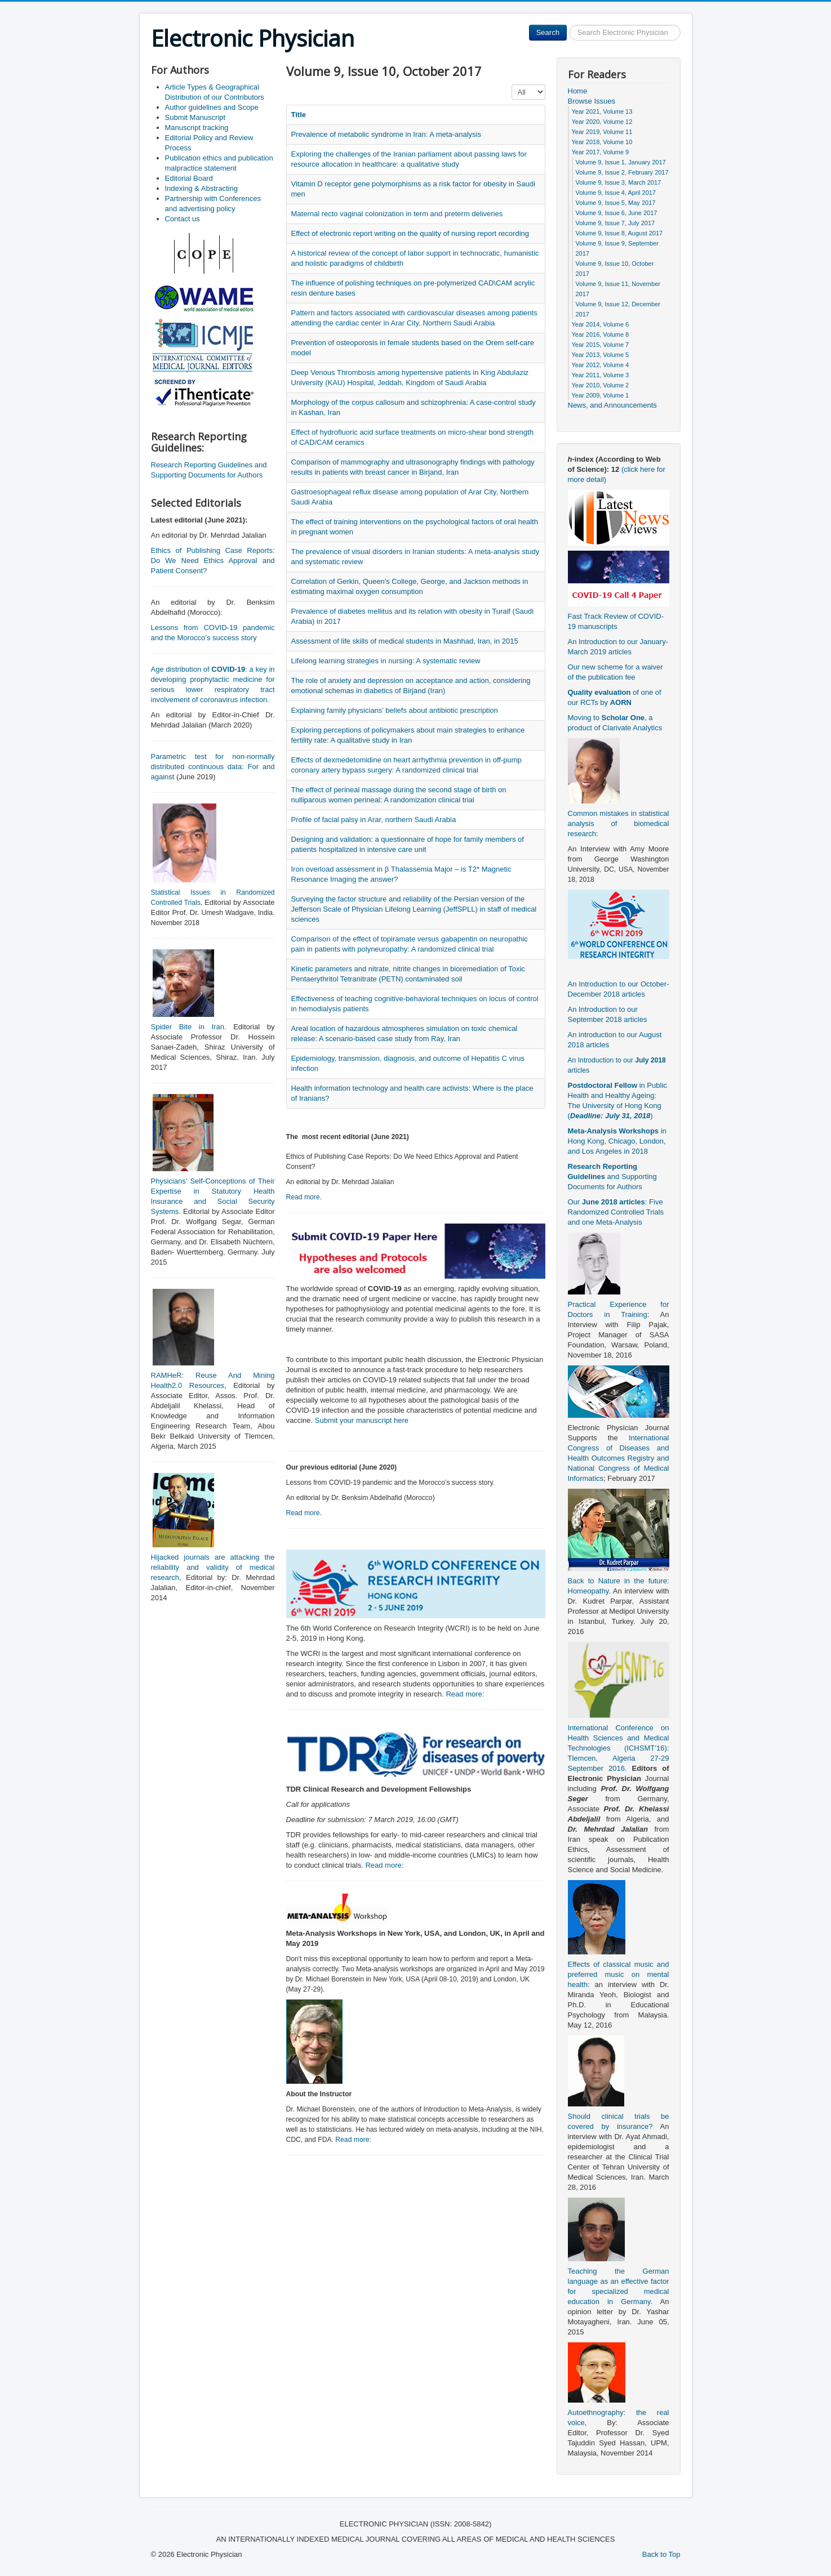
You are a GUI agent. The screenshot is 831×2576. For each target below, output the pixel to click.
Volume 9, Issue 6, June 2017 (616, 212)
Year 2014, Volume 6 (600, 324)
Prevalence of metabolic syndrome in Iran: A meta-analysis (386, 134)
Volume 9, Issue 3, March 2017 (618, 182)
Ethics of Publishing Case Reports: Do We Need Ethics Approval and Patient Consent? (213, 560)
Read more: (465, 1694)
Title (298, 114)
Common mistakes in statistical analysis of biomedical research (618, 823)
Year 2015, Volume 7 (600, 344)
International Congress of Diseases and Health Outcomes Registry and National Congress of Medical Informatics (618, 1458)
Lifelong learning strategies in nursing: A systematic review (386, 661)
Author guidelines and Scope (212, 107)
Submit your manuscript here (361, 1420)
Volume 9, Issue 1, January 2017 (621, 162)
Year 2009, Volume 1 (600, 395)
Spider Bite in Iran (187, 1027)
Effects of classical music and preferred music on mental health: (618, 1974)
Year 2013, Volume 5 (600, 354)
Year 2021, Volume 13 (602, 111)
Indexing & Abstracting (201, 188)
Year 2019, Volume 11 (602, 131)
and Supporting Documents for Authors (612, 1176)
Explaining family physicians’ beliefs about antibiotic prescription (394, 710)
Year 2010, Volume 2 (600, 385)
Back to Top (661, 2554)
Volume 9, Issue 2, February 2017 (622, 172)
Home (578, 91)
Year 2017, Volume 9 (600, 152)
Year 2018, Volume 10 (602, 142)
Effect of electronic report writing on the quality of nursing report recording (410, 233)
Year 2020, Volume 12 (602, 121)
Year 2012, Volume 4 (600, 364)
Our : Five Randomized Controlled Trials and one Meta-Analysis (616, 1212)
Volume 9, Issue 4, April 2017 (616, 192)
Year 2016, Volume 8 (600, 334)
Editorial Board (189, 178)
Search (547, 32)
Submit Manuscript (195, 117)
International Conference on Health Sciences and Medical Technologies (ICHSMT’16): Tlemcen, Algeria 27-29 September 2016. (618, 1748)
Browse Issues (592, 101)
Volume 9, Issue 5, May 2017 (616, 202)
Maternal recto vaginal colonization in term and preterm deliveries (397, 213)
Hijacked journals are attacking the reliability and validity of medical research (213, 1567)
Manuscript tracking (197, 127)
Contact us (182, 219)
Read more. (304, 1197)
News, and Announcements (612, 405)
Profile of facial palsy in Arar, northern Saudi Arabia (373, 819)
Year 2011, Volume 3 (600, 375)
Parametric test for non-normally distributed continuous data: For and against (213, 766)
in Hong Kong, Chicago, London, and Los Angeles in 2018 (617, 1141)
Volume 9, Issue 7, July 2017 (615, 223)
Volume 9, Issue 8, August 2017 (619, 233)
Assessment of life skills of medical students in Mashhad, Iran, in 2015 (404, 641)
